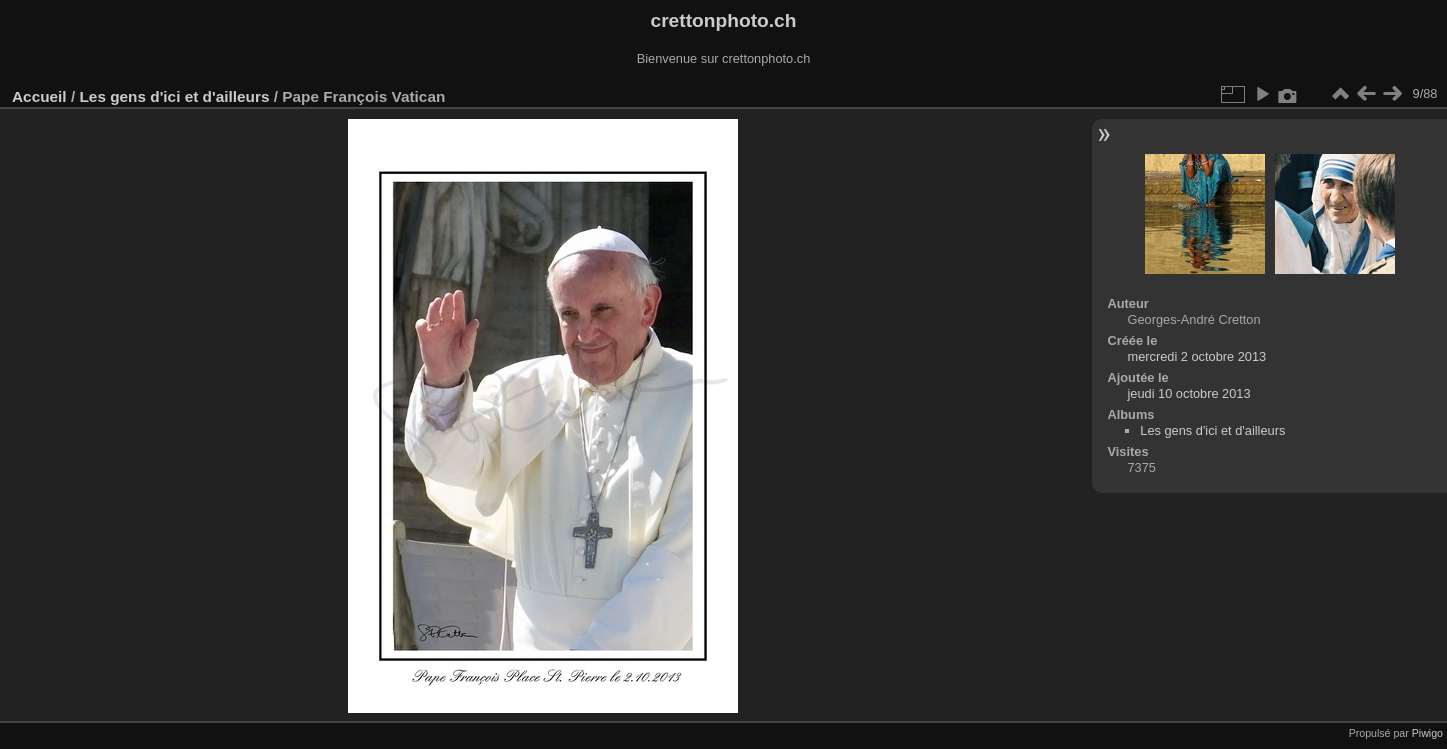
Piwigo (1427, 733)
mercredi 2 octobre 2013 (1196, 356)
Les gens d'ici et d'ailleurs (174, 96)
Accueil (39, 96)
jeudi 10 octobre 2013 (1188, 393)
